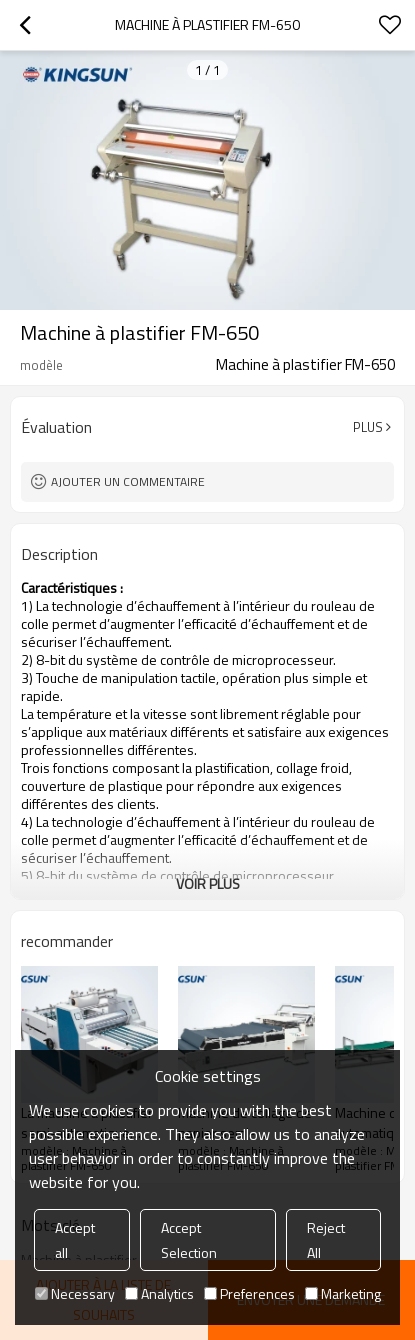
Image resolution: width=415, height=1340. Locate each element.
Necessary (75, 1293)
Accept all (75, 1240)
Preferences (249, 1293)
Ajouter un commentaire (128, 481)
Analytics (159, 1293)
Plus (368, 427)
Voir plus (208, 883)
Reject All (326, 1240)
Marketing (343, 1293)
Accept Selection (189, 1240)
